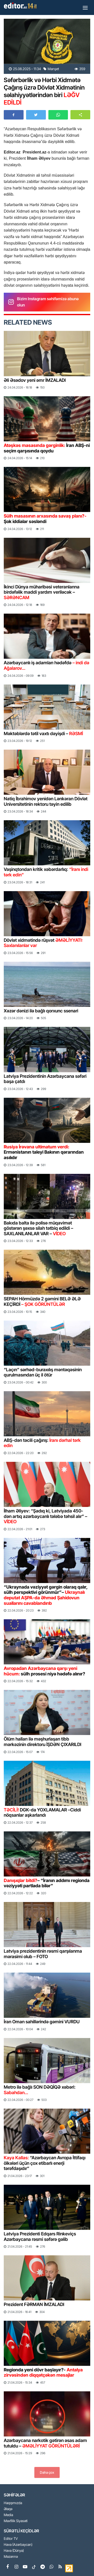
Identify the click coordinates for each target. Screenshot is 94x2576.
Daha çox (47, 2472)
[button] (80, 114)
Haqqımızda (13, 2503)
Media (8, 2515)
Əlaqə (8, 2509)
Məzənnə (11, 2557)
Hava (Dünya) (14, 2551)
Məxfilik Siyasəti (16, 2521)
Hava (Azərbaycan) (18, 2545)
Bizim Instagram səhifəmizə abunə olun (48, 302)
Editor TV (11, 2539)
